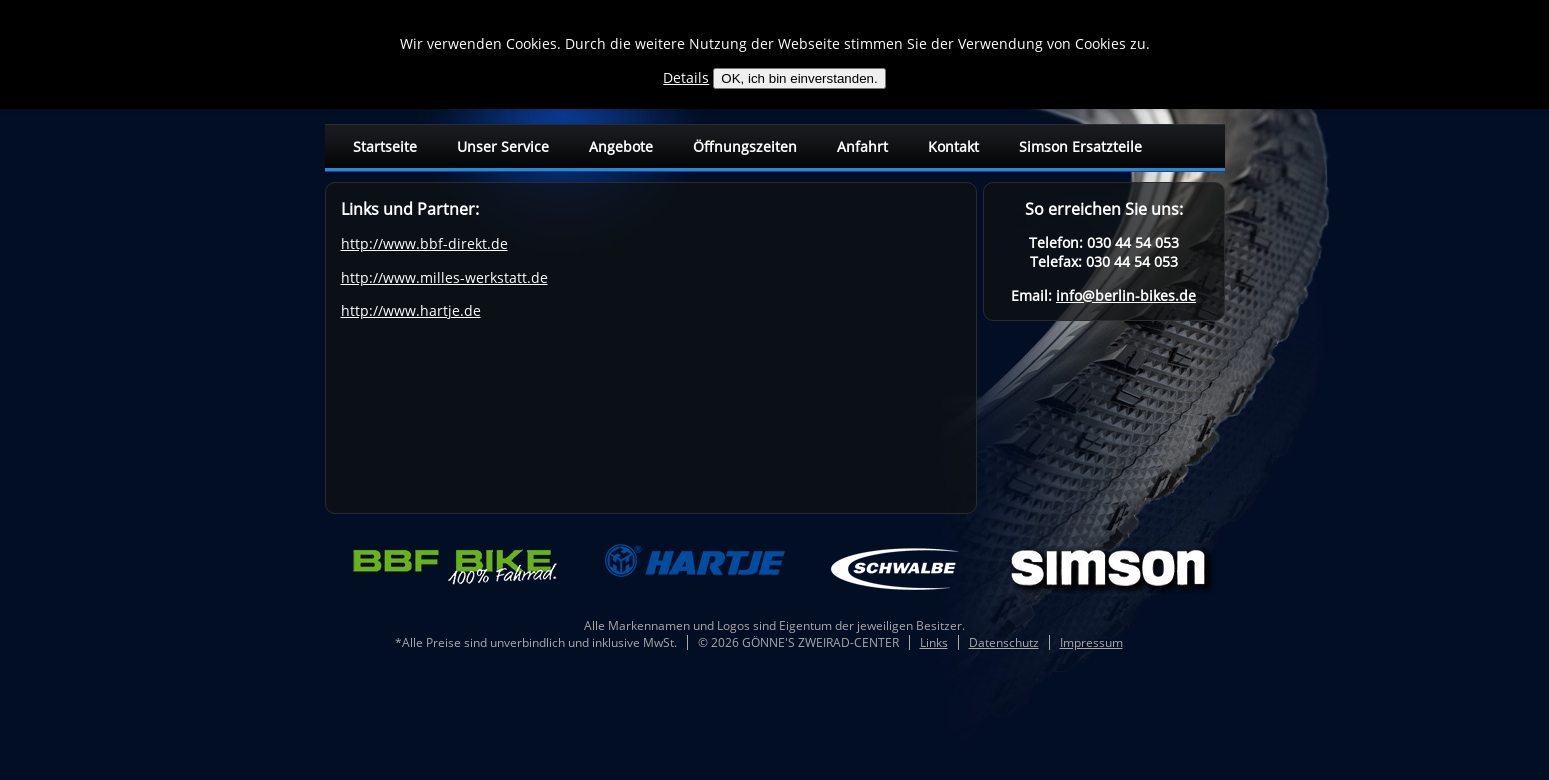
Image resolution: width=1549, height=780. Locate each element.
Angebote (621, 146)
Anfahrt (862, 146)
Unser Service (503, 146)
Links (934, 642)
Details (686, 77)
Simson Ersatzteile (1080, 146)
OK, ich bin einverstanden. (799, 78)
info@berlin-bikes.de (1126, 295)
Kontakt (953, 146)
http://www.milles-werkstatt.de (444, 277)
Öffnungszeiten (745, 146)
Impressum (1091, 642)
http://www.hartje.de (411, 310)
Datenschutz (1004, 642)
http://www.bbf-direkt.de (424, 243)
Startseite (385, 146)
